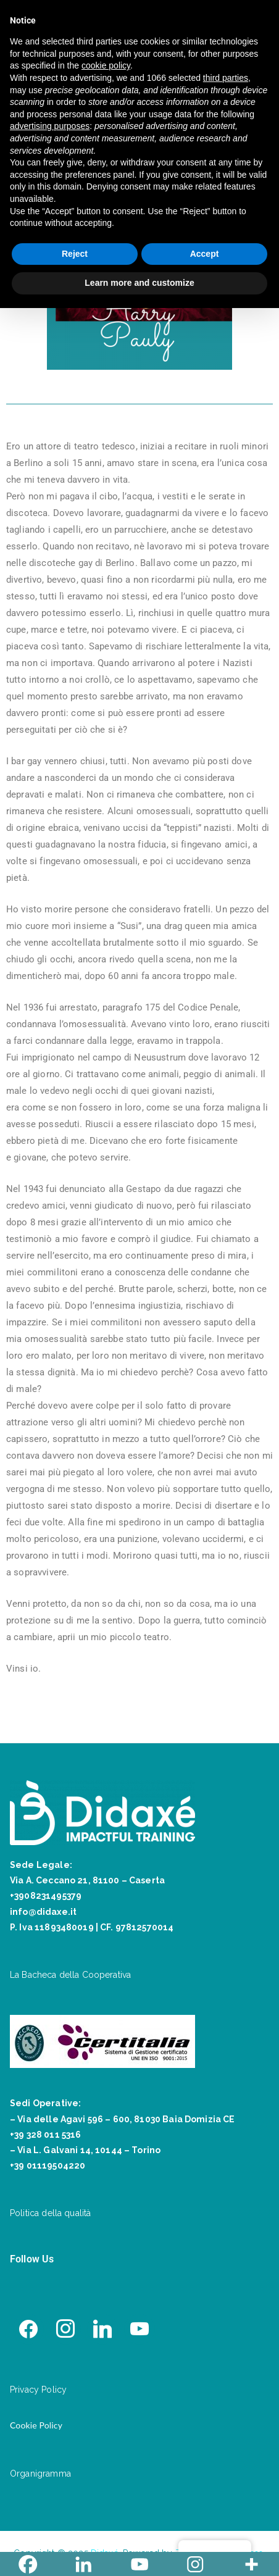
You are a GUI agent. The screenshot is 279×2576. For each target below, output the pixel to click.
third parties (225, 78)
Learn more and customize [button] (139, 283)
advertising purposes (50, 126)
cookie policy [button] (105, 65)
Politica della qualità (50, 2213)
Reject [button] (75, 254)
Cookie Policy (36, 2425)
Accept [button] (204, 254)
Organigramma (40, 2473)
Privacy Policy (38, 2390)
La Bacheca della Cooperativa (70, 1975)
